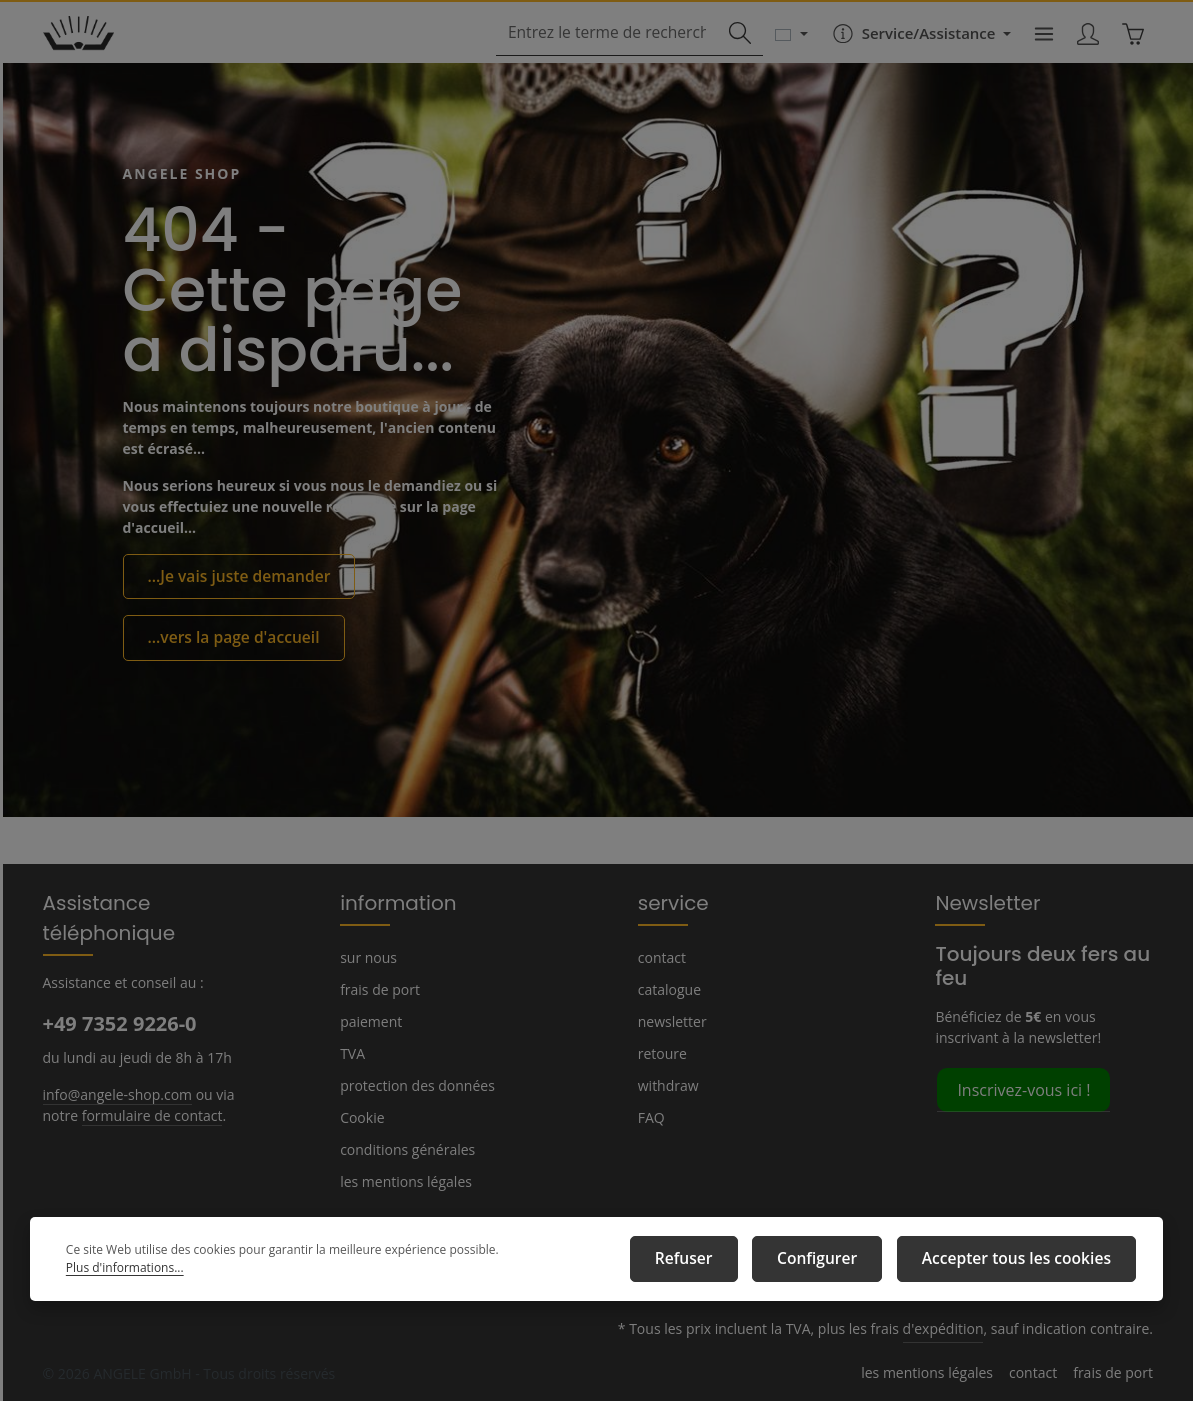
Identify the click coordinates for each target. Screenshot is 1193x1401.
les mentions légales (403, 1181)
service (669, 902)
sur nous (367, 957)
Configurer (848, 1263)
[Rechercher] (730, 52)
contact (660, 957)
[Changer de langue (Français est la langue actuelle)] (781, 52)
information (389, 902)
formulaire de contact (143, 1084)
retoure (660, 1053)
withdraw (665, 1085)
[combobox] (608, 52)
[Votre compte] (1084, 52)
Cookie (362, 1117)
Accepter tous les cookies (1027, 1263)
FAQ (652, 1117)
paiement (369, 1021)
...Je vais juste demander (231, 604)
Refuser (728, 1263)
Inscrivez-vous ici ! (1022, 1088)
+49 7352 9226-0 (119, 993)
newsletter (670, 1021)
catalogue (668, 989)
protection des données (413, 1085)
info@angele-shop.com (115, 1063)
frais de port (377, 989)
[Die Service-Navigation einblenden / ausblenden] (910, 52)
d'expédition (956, 1329)
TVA (353, 1053)
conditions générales (404, 1149)
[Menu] (1037, 52)
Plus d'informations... (539, 1264)
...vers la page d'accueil (226, 663)
